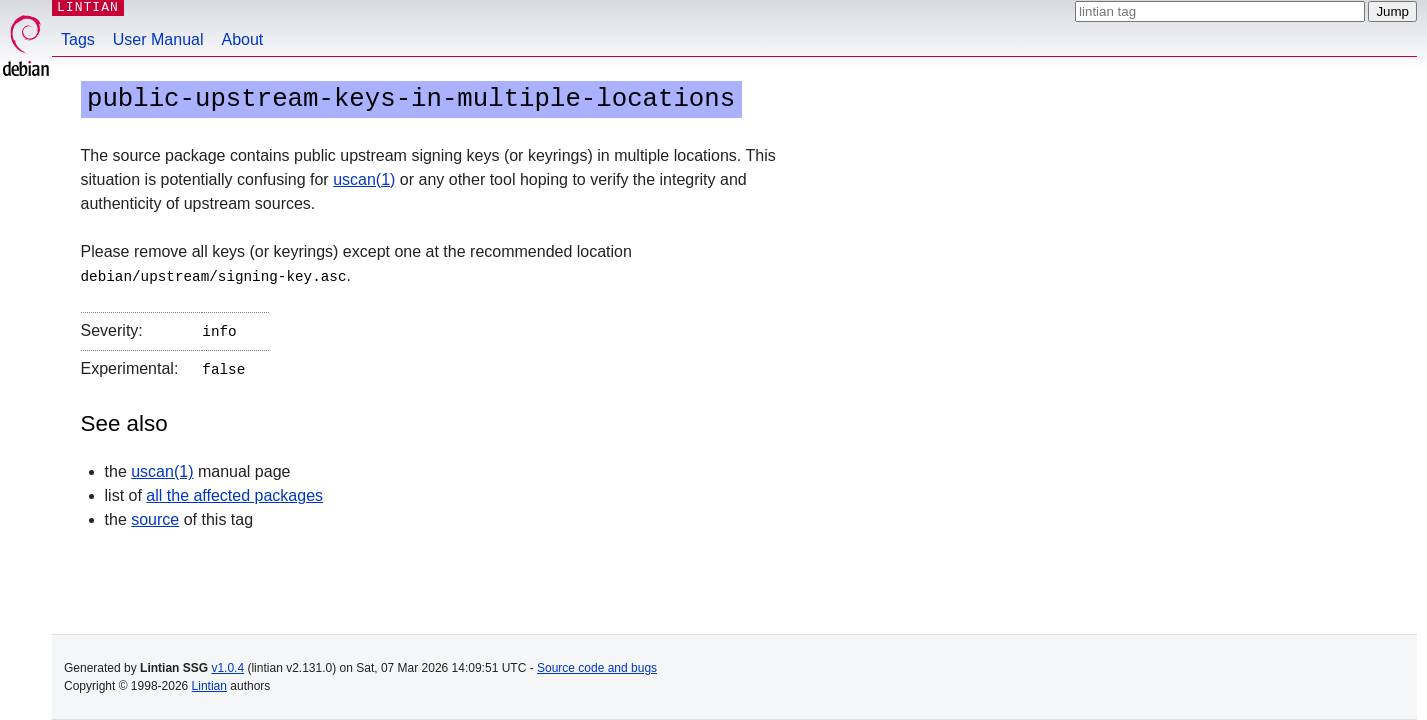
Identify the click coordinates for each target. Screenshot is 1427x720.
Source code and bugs (597, 668)
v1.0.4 (227, 668)
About (243, 39)
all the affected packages (234, 491)
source (155, 515)
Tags (78, 39)
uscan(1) (364, 179)
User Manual (158, 39)
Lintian (209, 686)
